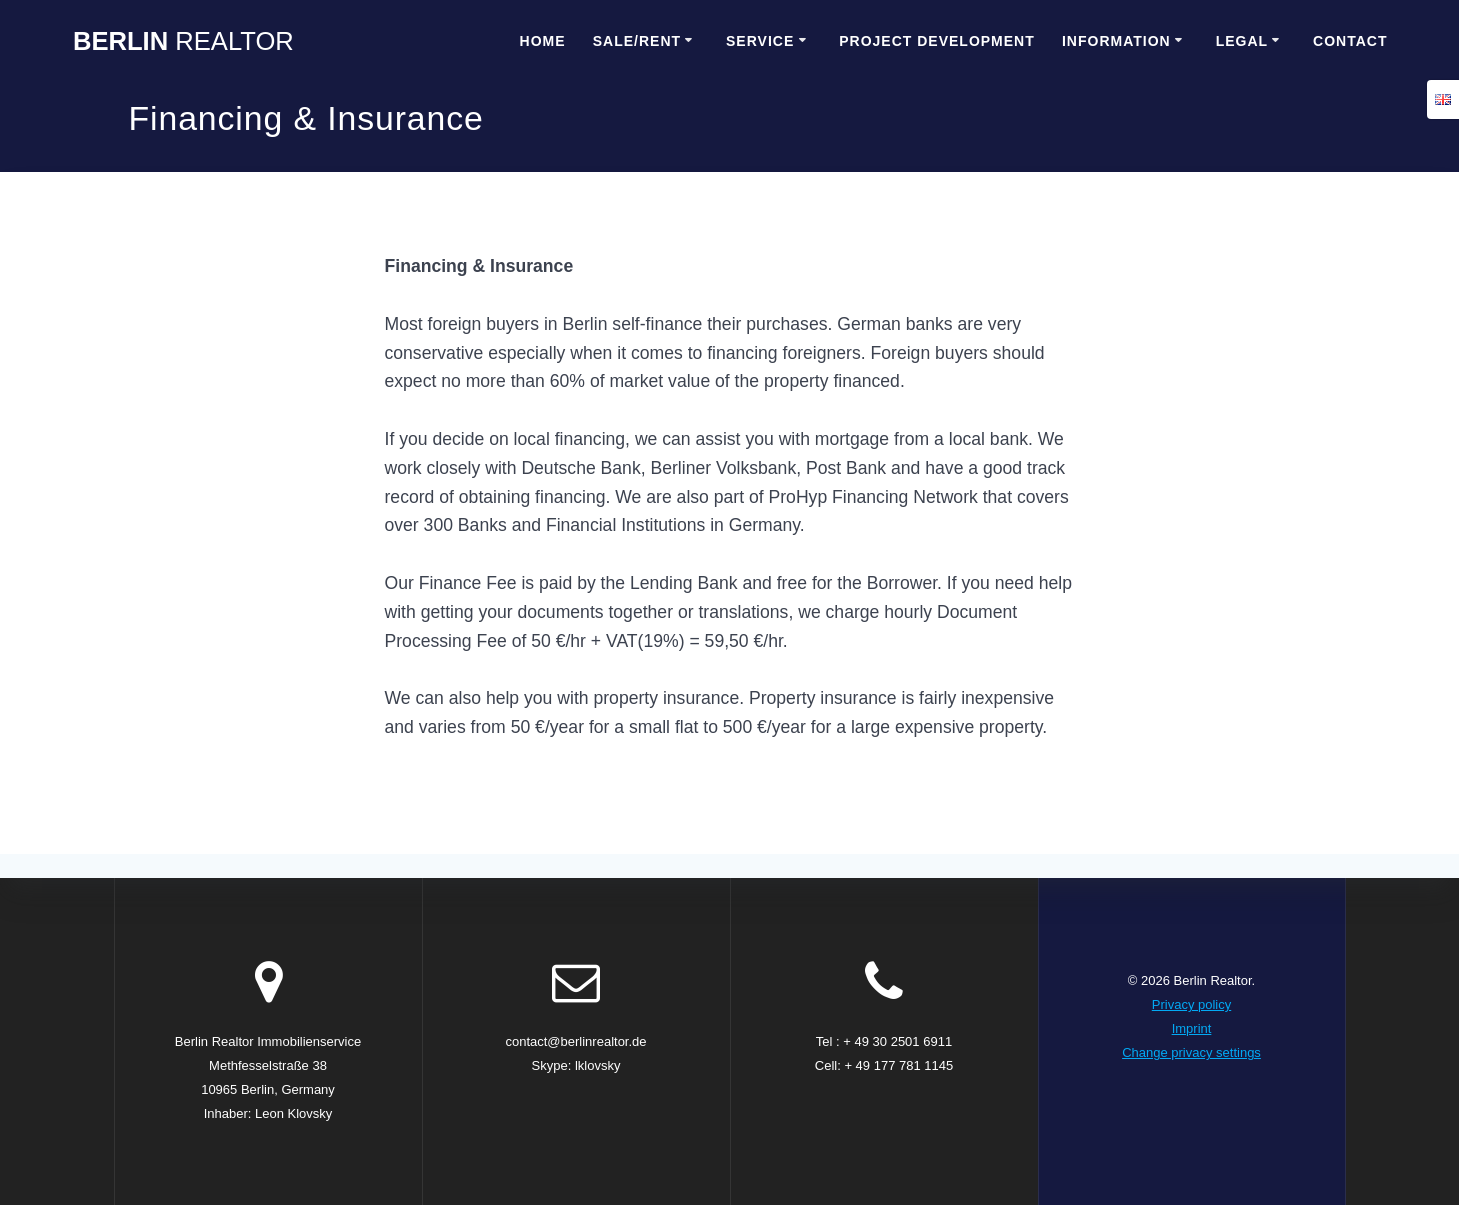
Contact (1350, 41)
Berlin (183, 42)
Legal (1242, 41)
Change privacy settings (1191, 1052)
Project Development (937, 41)
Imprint (1192, 1028)
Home (543, 41)
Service (760, 41)
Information (1116, 41)
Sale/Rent (637, 41)
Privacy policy (1191, 1004)
